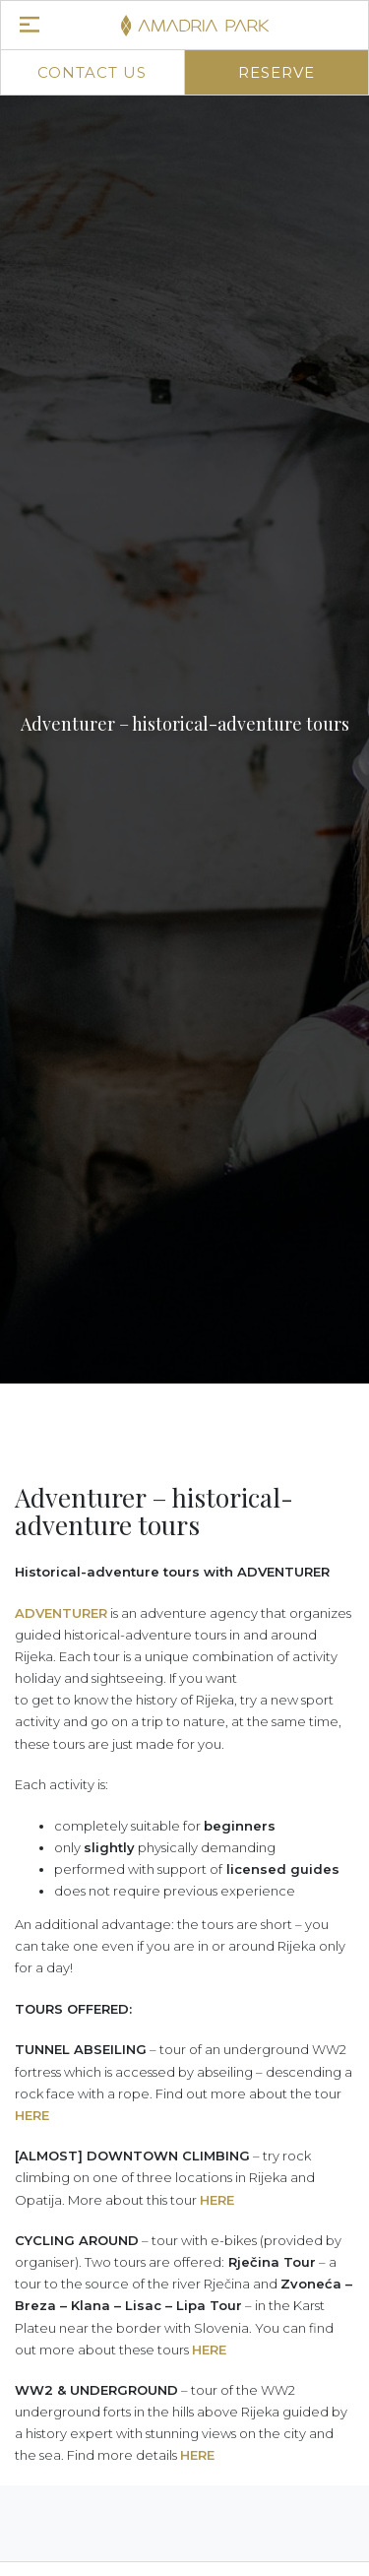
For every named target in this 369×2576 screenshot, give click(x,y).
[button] (40, 1432)
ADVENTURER (61, 1613)
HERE (32, 2115)
